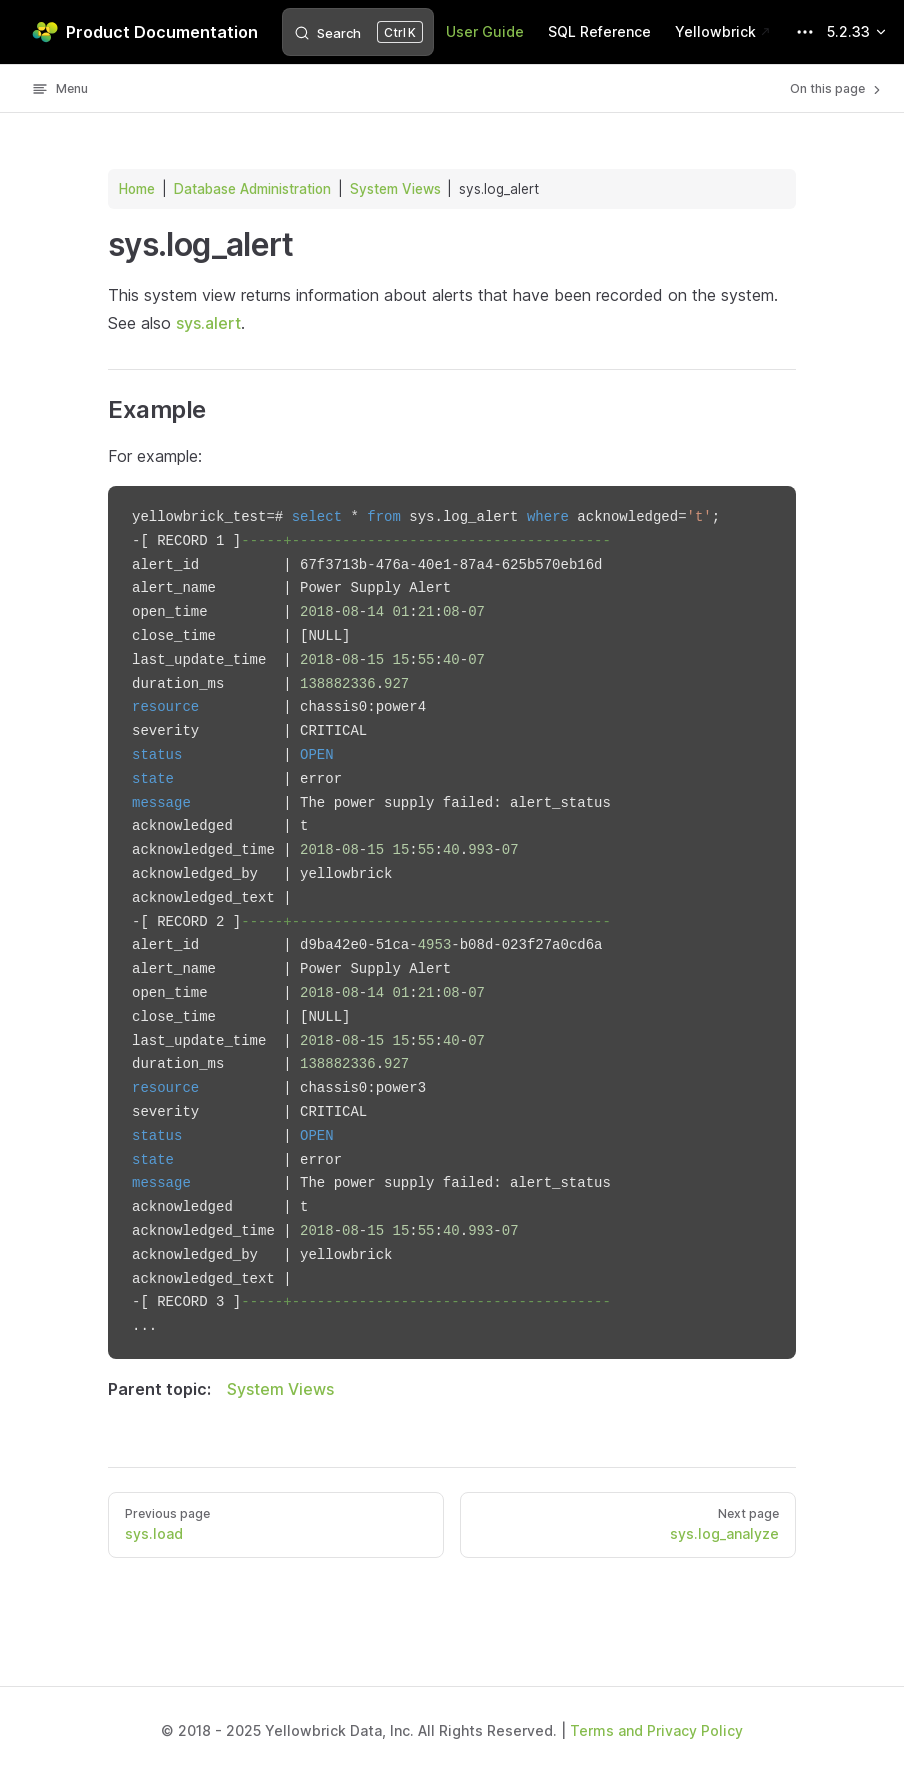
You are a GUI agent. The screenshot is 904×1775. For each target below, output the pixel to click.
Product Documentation (145, 32)
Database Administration (252, 189)
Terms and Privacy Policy (656, 1730)
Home (137, 189)
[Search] (358, 32)
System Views (395, 189)
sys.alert (208, 323)
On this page (837, 89)
